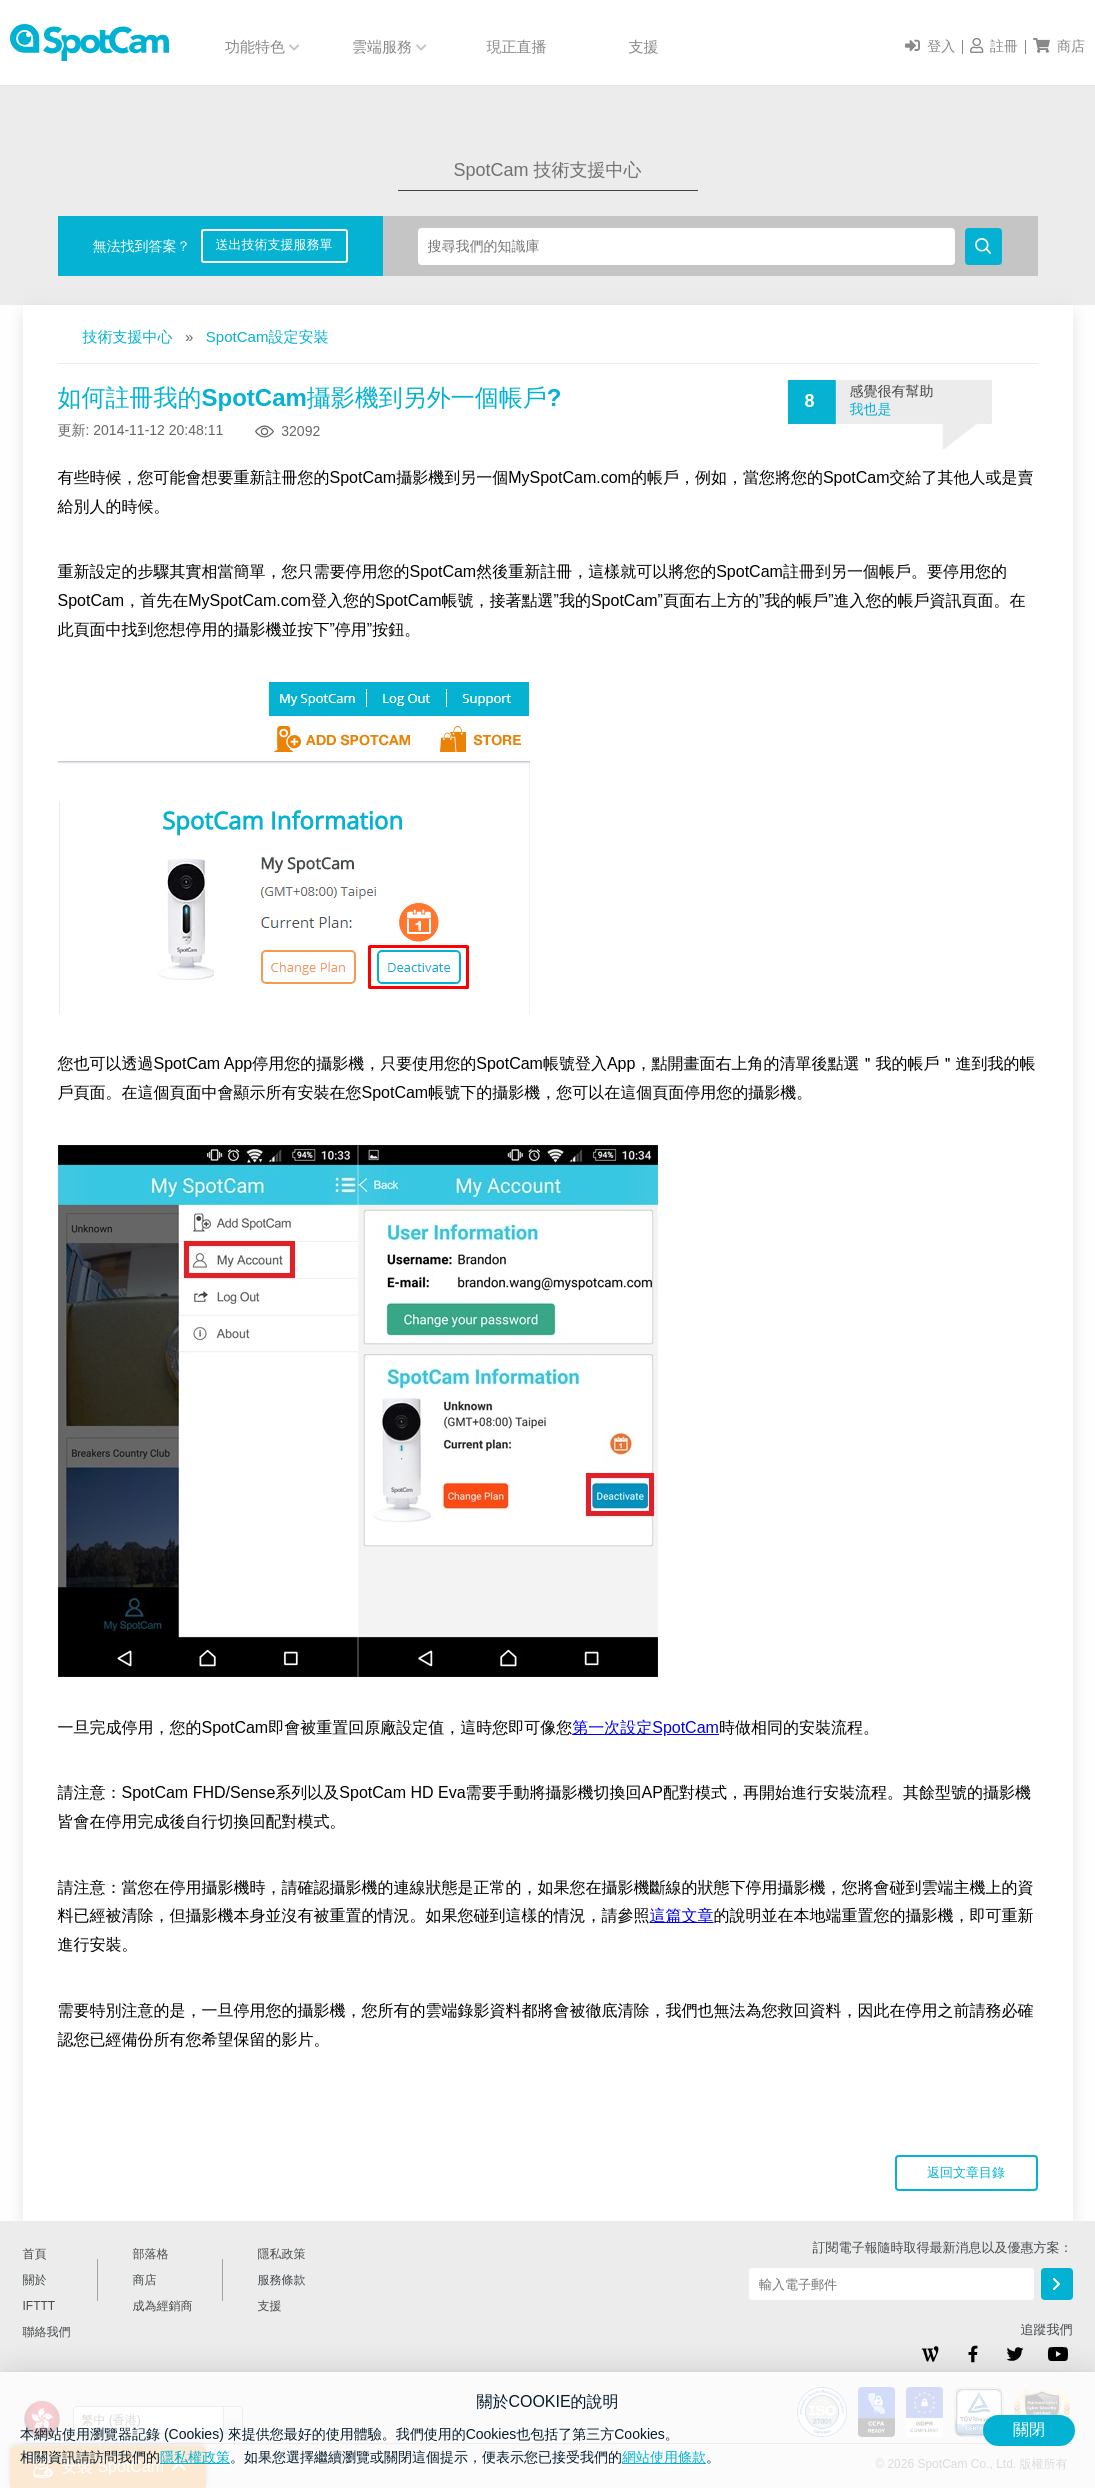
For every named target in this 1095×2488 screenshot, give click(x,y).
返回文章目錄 (966, 2172)
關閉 (1029, 2429)
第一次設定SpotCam (645, 1727)
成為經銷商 (163, 2306)
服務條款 (282, 2280)
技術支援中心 (128, 336)
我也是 (871, 409)
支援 (644, 46)
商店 (145, 2280)
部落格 (151, 2254)
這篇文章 (682, 1915)
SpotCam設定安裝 (267, 336)
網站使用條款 (664, 2457)
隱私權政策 (195, 2457)
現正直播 (517, 46)
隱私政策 (282, 2254)
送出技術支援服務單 (274, 244)
